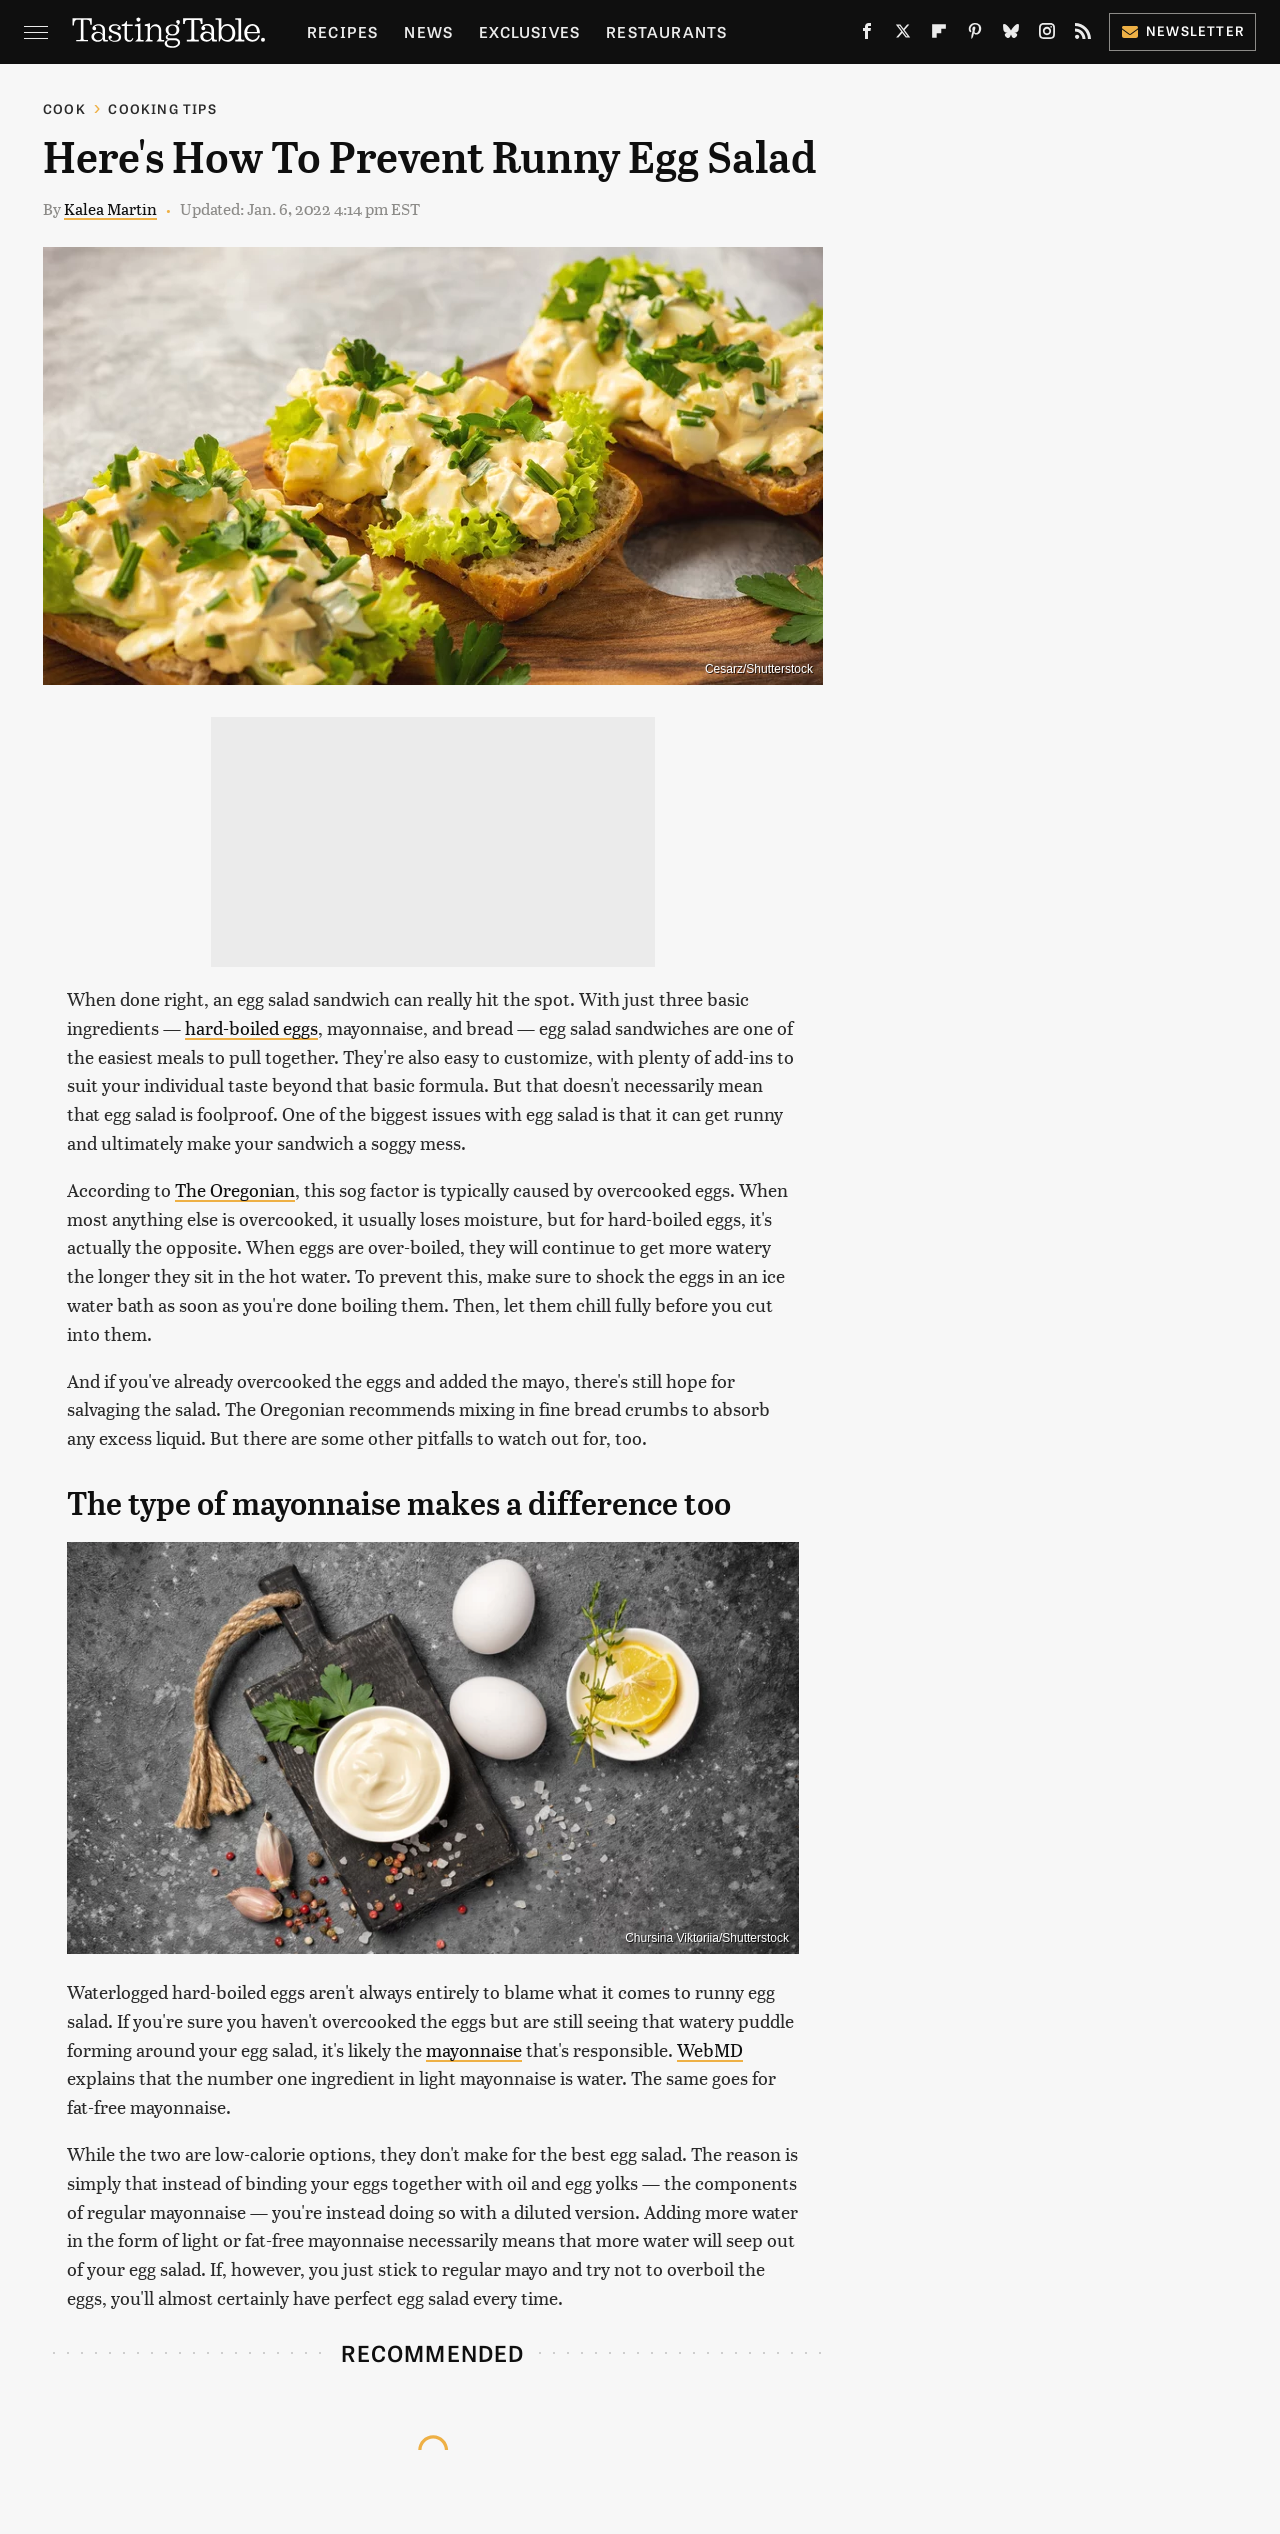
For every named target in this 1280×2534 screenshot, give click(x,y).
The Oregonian (235, 1189)
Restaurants (666, 31)
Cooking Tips (162, 108)
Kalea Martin (110, 208)
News (428, 31)
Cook (64, 108)
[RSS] (1083, 35)
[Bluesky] (1011, 35)
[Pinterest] (975, 35)
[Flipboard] (939, 35)
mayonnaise (474, 2049)
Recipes (342, 31)
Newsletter (1182, 30)
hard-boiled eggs (251, 1027)
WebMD (710, 2049)
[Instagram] (1047, 35)
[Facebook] (867, 35)
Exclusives (529, 31)
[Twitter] (903, 35)
